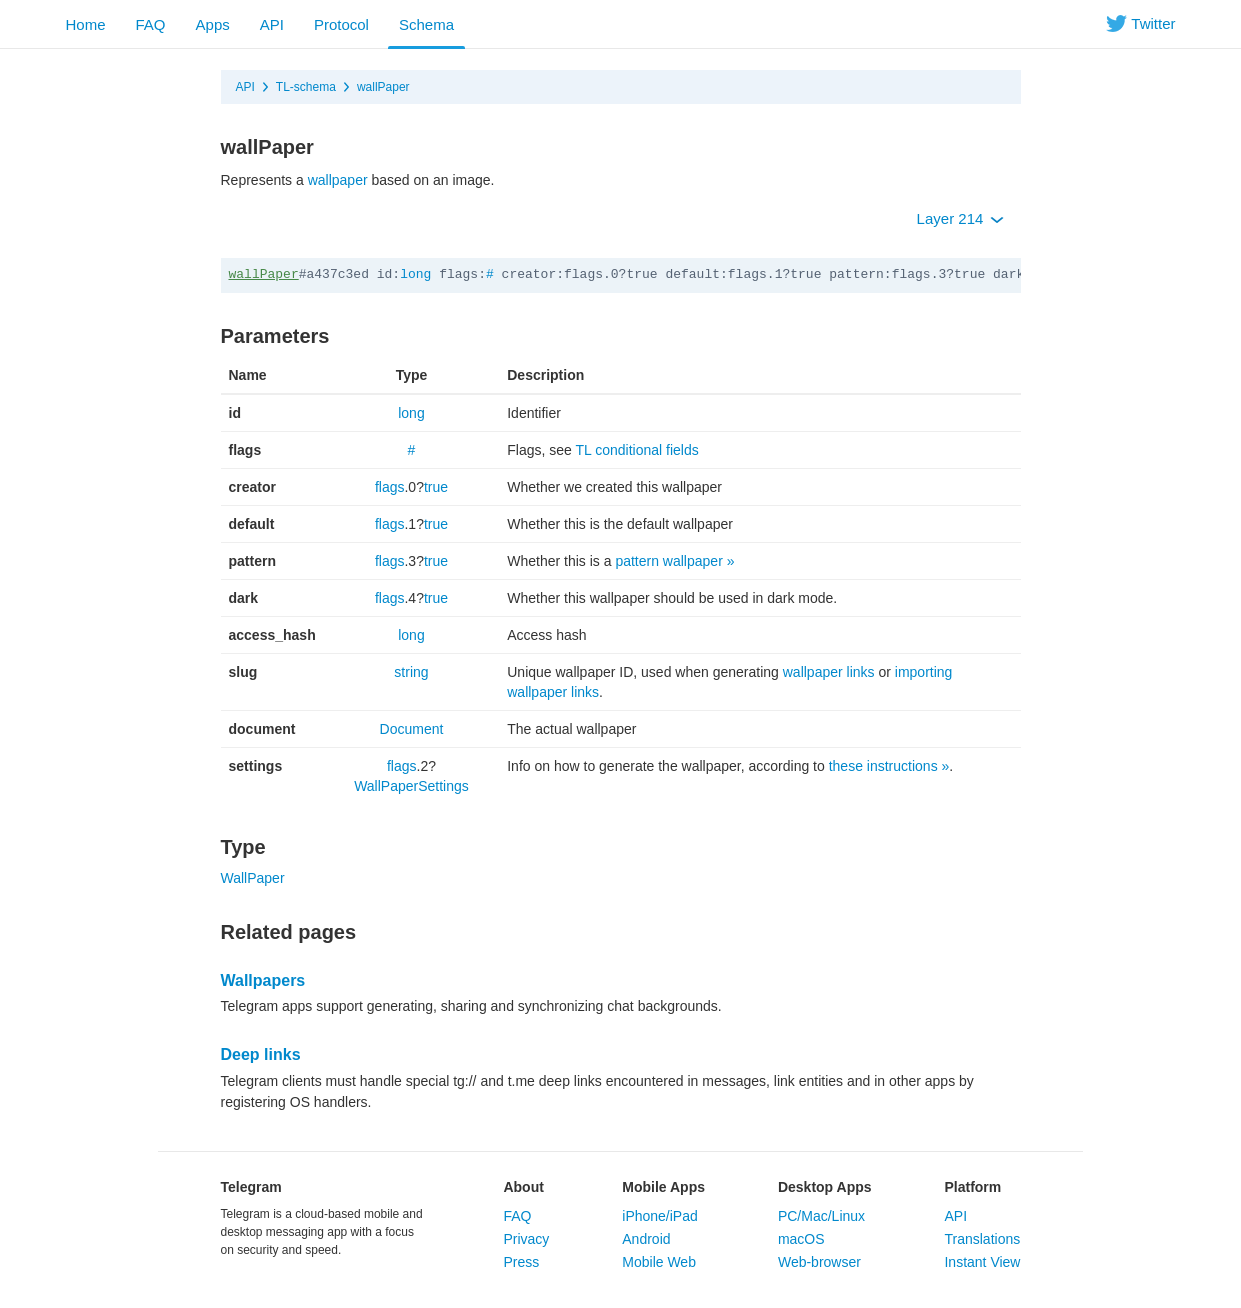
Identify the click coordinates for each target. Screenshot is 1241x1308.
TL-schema (306, 87)
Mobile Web (659, 1262)
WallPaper (253, 878)
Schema (426, 24)
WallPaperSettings (411, 786)
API (272, 24)
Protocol (341, 24)
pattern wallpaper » (674, 561)
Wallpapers (263, 980)
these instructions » (889, 766)
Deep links (261, 1054)
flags (390, 487)
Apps (213, 24)
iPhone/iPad (660, 1216)
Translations (982, 1239)
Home (86, 24)
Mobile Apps (663, 1187)
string (411, 672)
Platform (972, 1187)
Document (412, 729)
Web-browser (819, 1262)
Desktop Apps (825, 1187)
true (436, 487)
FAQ (151, 24)
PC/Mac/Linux (821, 1216)
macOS (801, 1239)
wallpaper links (829, 672)
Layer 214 (960, 218)
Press (521, 1262)
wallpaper (338, 180)
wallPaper (383, 87)
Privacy (526, 1239)
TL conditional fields (636, 450)
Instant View (982, 1262)
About (523, 1187)
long (415, 274)
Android (646, 1239)
